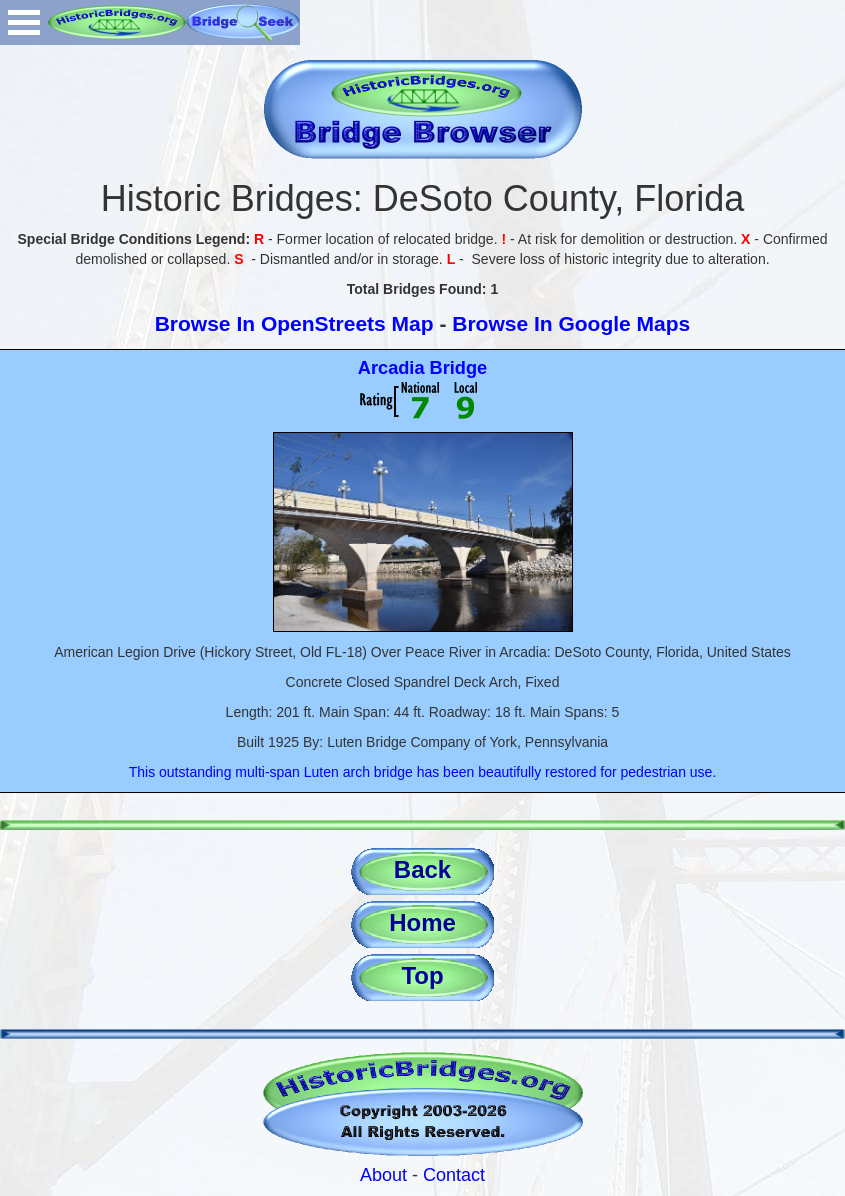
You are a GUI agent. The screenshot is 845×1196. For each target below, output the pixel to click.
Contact (454, 1175)
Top (422, 975)
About (383, 1175)
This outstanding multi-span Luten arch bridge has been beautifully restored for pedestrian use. (423, 772)
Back (422, 869)
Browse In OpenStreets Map (294, 323)
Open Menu (24, 22)
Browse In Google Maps (571, 323)
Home (422, 922)
